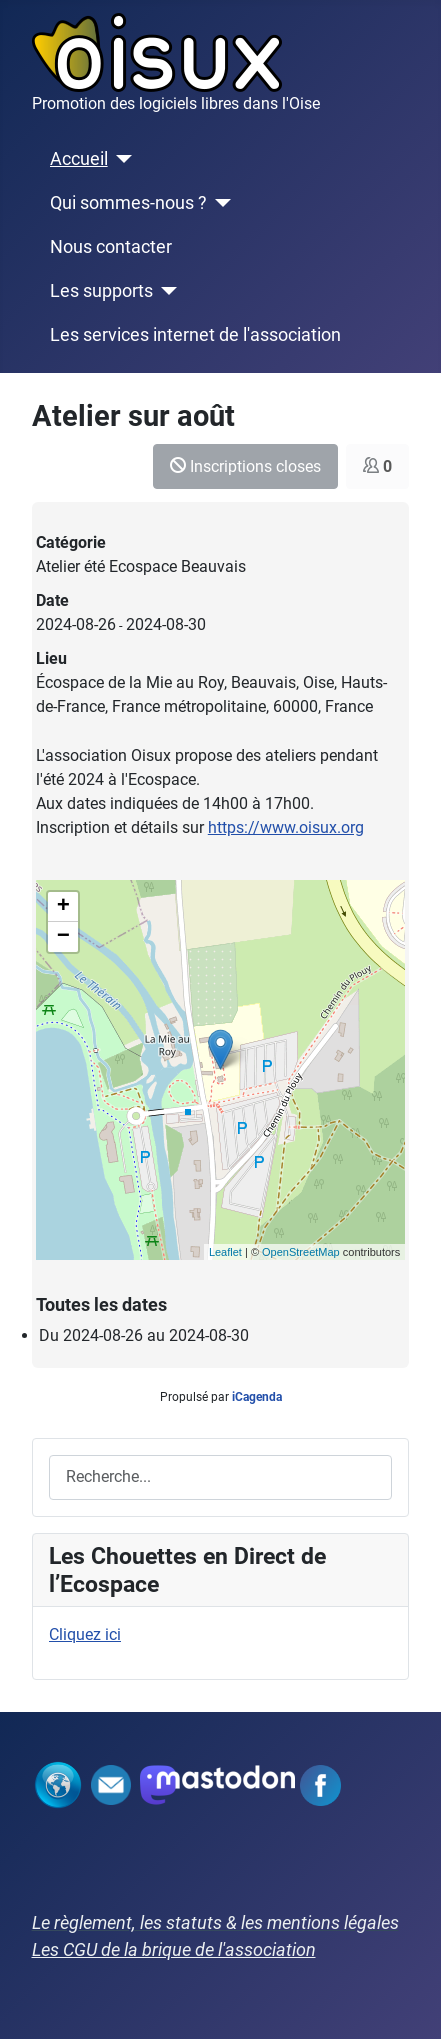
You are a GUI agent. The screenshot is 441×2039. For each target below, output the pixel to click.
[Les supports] (165, 291)
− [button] (63, 937)
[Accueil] (120, 159)
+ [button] (63, 907)
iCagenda (257, 1397)
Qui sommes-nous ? (128, 203)
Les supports (101, 291)
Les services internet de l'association (195, 335)
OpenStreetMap (301, 1252)
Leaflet (225, 1252)
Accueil (79, 159)
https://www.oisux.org (286, 827)
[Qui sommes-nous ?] (219, 203)
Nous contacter (111, 247)
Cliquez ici (85, 1634)
